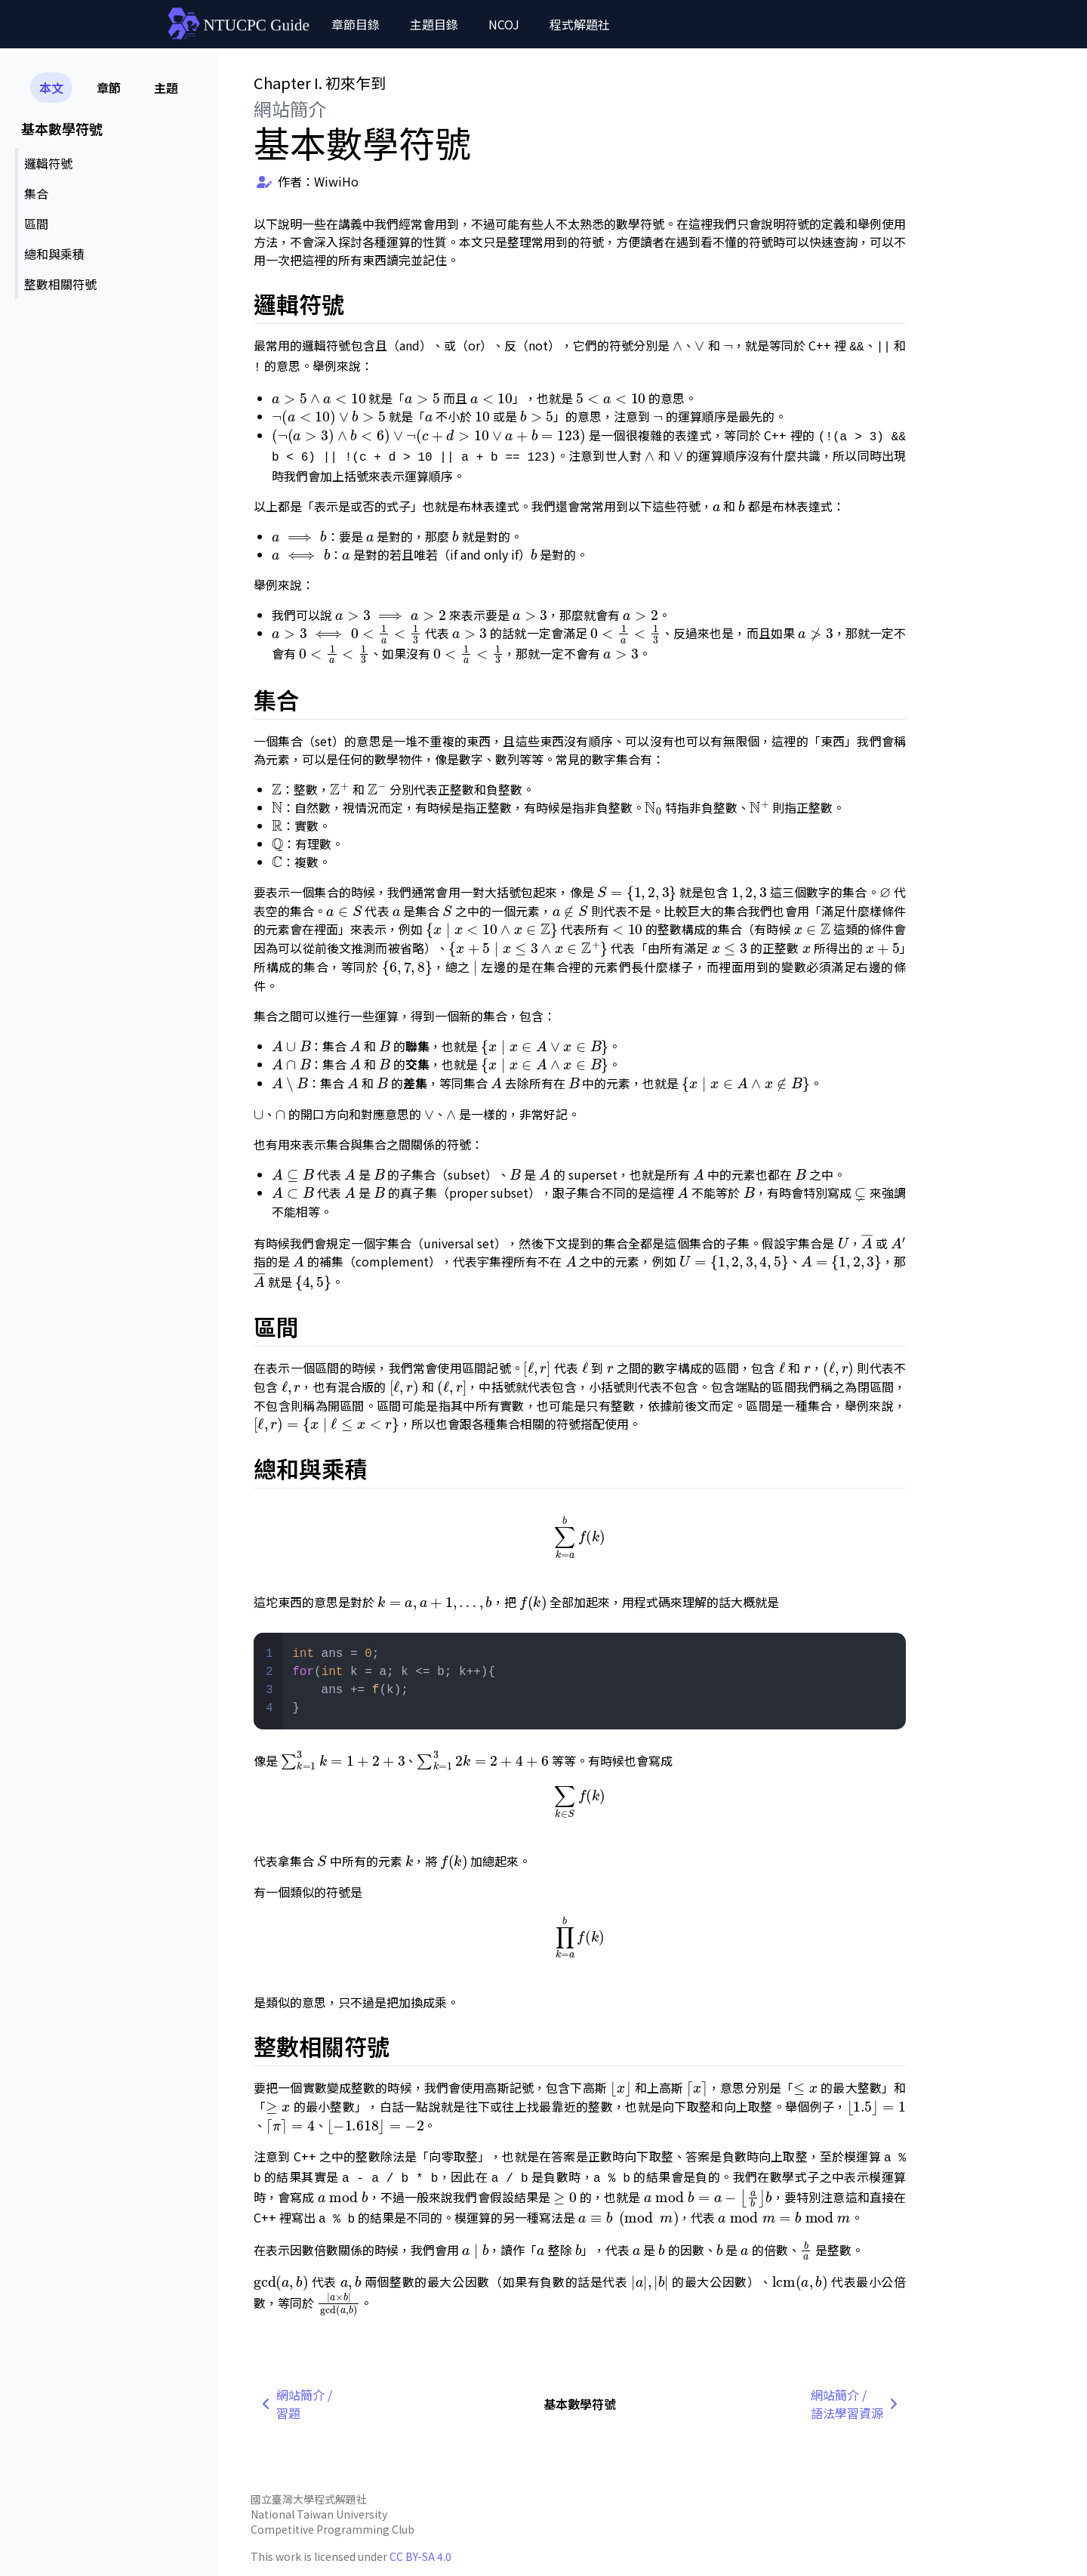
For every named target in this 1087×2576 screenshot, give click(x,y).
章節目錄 (355, 24)
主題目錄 (434, 24)
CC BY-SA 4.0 (420, 2556)
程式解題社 (580, 24)
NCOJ (503, 24)
